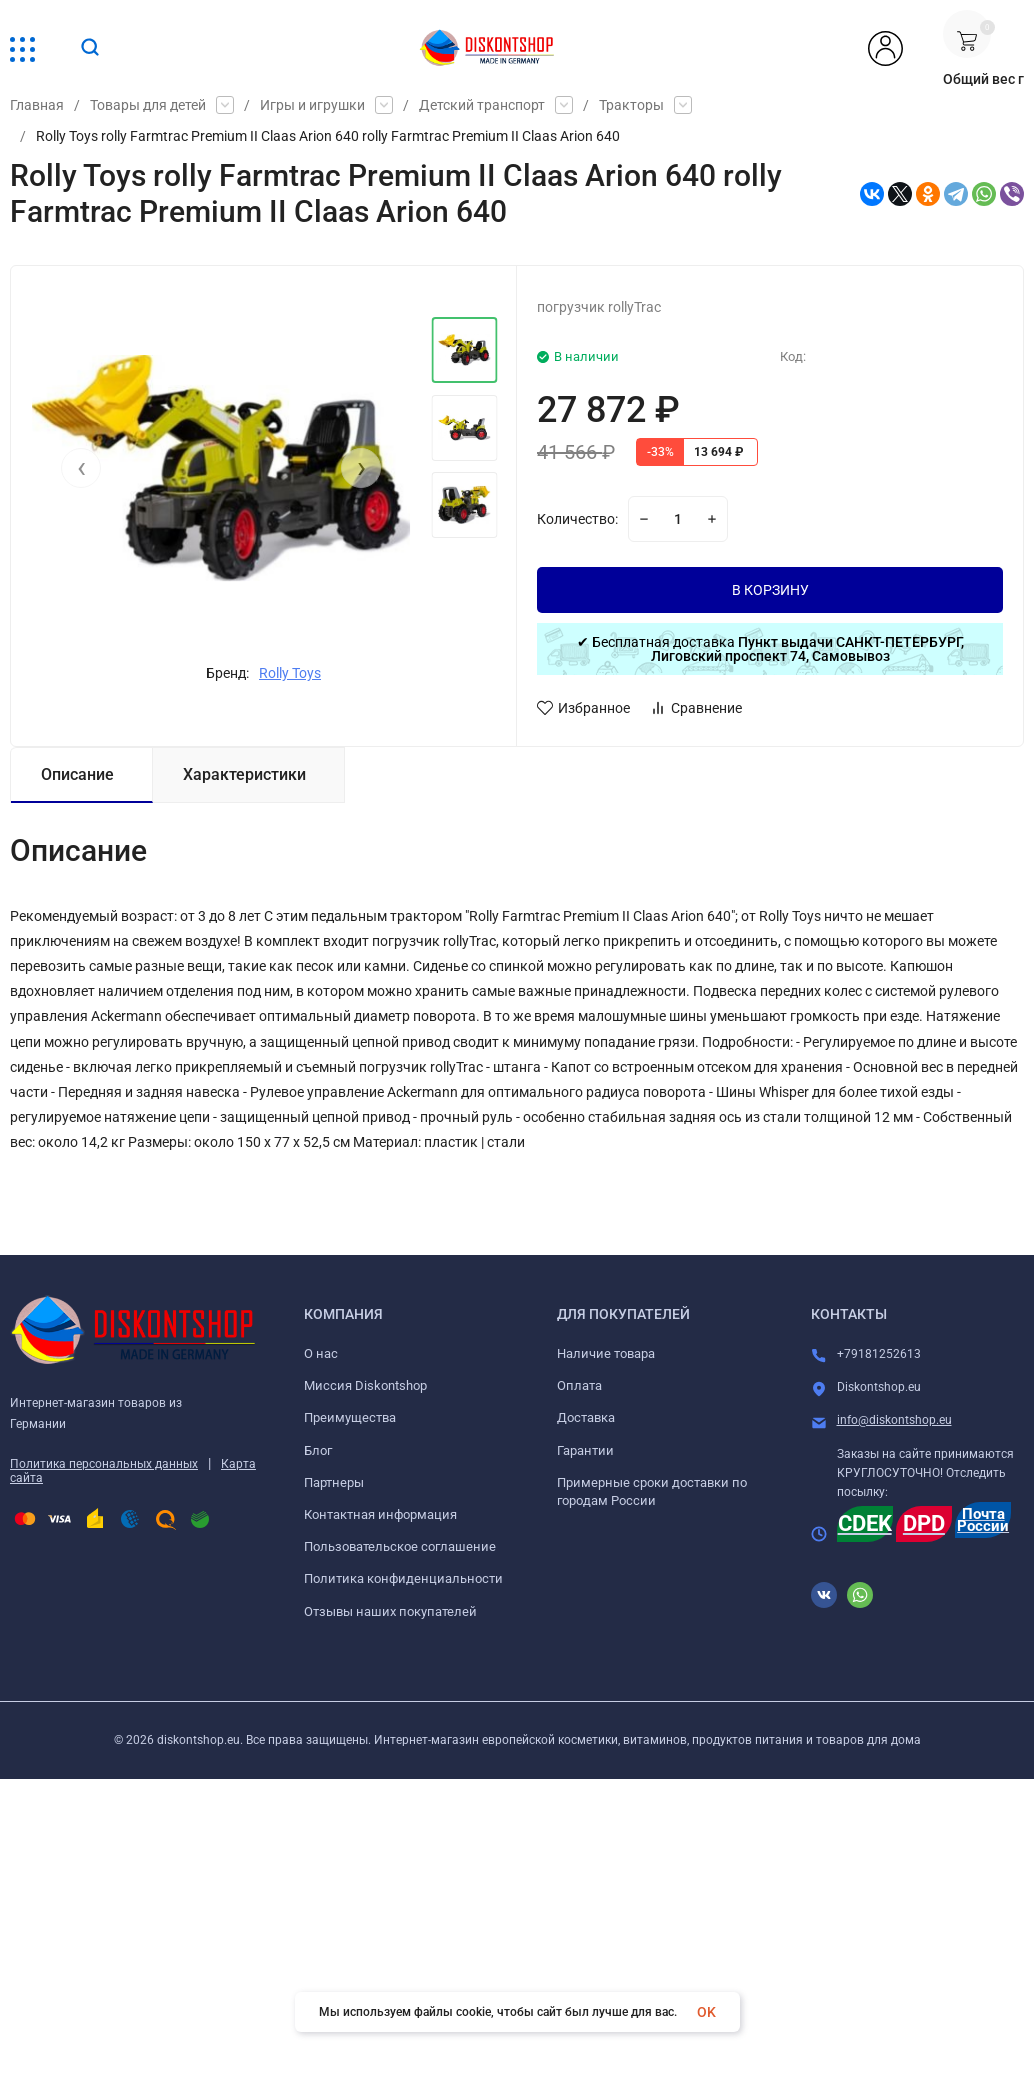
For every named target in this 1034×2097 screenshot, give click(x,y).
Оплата (579, 1385)
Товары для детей (148, 105)
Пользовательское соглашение (400, 1546)
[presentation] (81, 468)
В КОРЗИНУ (770, 590)
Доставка (586, 1417)
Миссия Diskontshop (365, 1385)
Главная (37, 105)
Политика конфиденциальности (403, 1578)
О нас (321, 1353)
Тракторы (631, 105)
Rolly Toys (290, 673)
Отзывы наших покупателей (390, 1611)
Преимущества (350, 1417)
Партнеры (334, 1482)
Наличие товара (606, 1353)
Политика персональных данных (104, 1464)
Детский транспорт (482, 105)
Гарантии (585, 1450)
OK (706, 2012)
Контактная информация (380, 1514)
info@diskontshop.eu (894, 1420)
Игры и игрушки (312, 105)
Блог (318, 1450)
